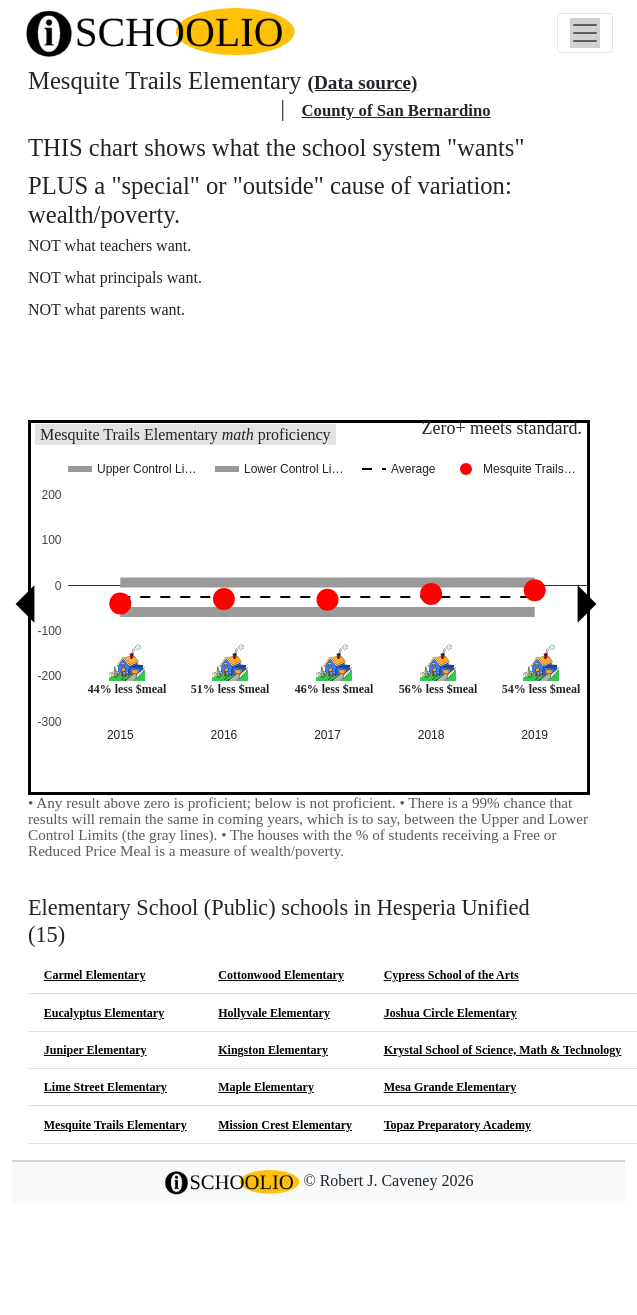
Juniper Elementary (95, 1050)
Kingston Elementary (273, 1050)
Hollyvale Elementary (274, 1013)
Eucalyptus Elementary (104, 1013)
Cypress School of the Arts (451, 975)
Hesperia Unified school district (151, 110)
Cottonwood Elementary (281, 975)
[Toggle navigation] (585, 33)
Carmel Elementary (95, 975)
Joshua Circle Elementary (450, 1013)
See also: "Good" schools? (127, 390)
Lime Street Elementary (105, 1087)
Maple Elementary (266, 1087)
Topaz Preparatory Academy (457, 1125)
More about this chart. (114, 346)
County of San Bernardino (395, 110)
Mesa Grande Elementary (450, 1087)
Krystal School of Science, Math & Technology (503, 1050)
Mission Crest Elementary (285, 1125)
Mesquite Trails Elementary (115, 1125)
